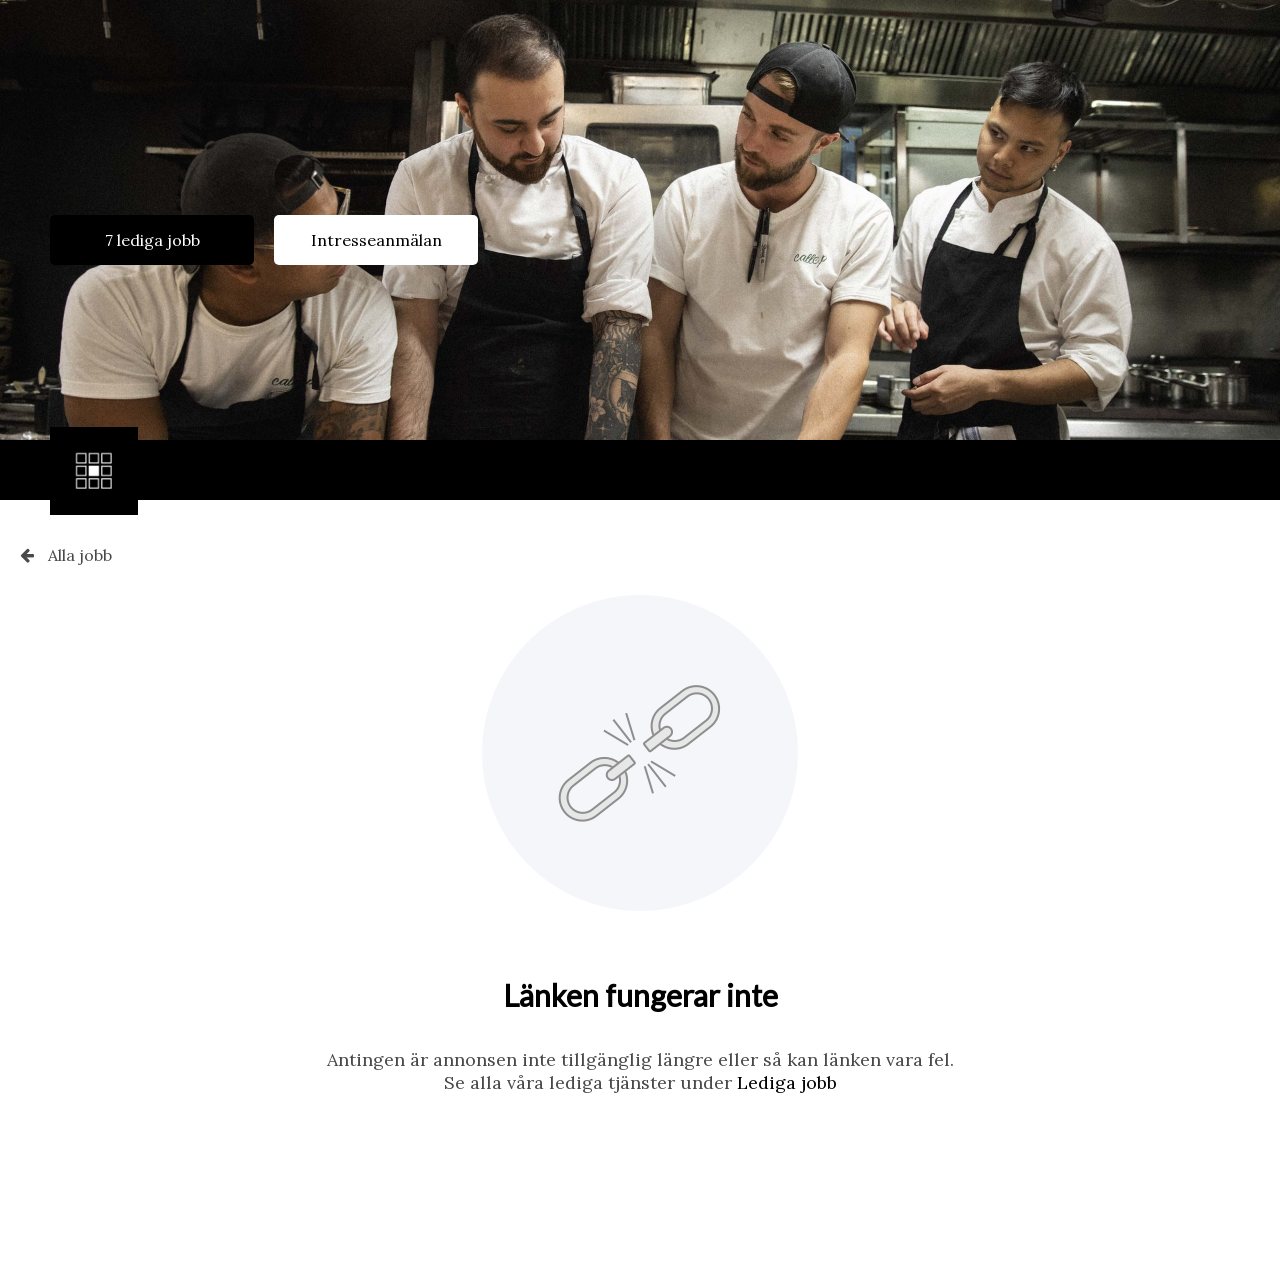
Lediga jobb (787, 1082)
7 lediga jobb (152, 240)
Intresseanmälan (376, 240)
